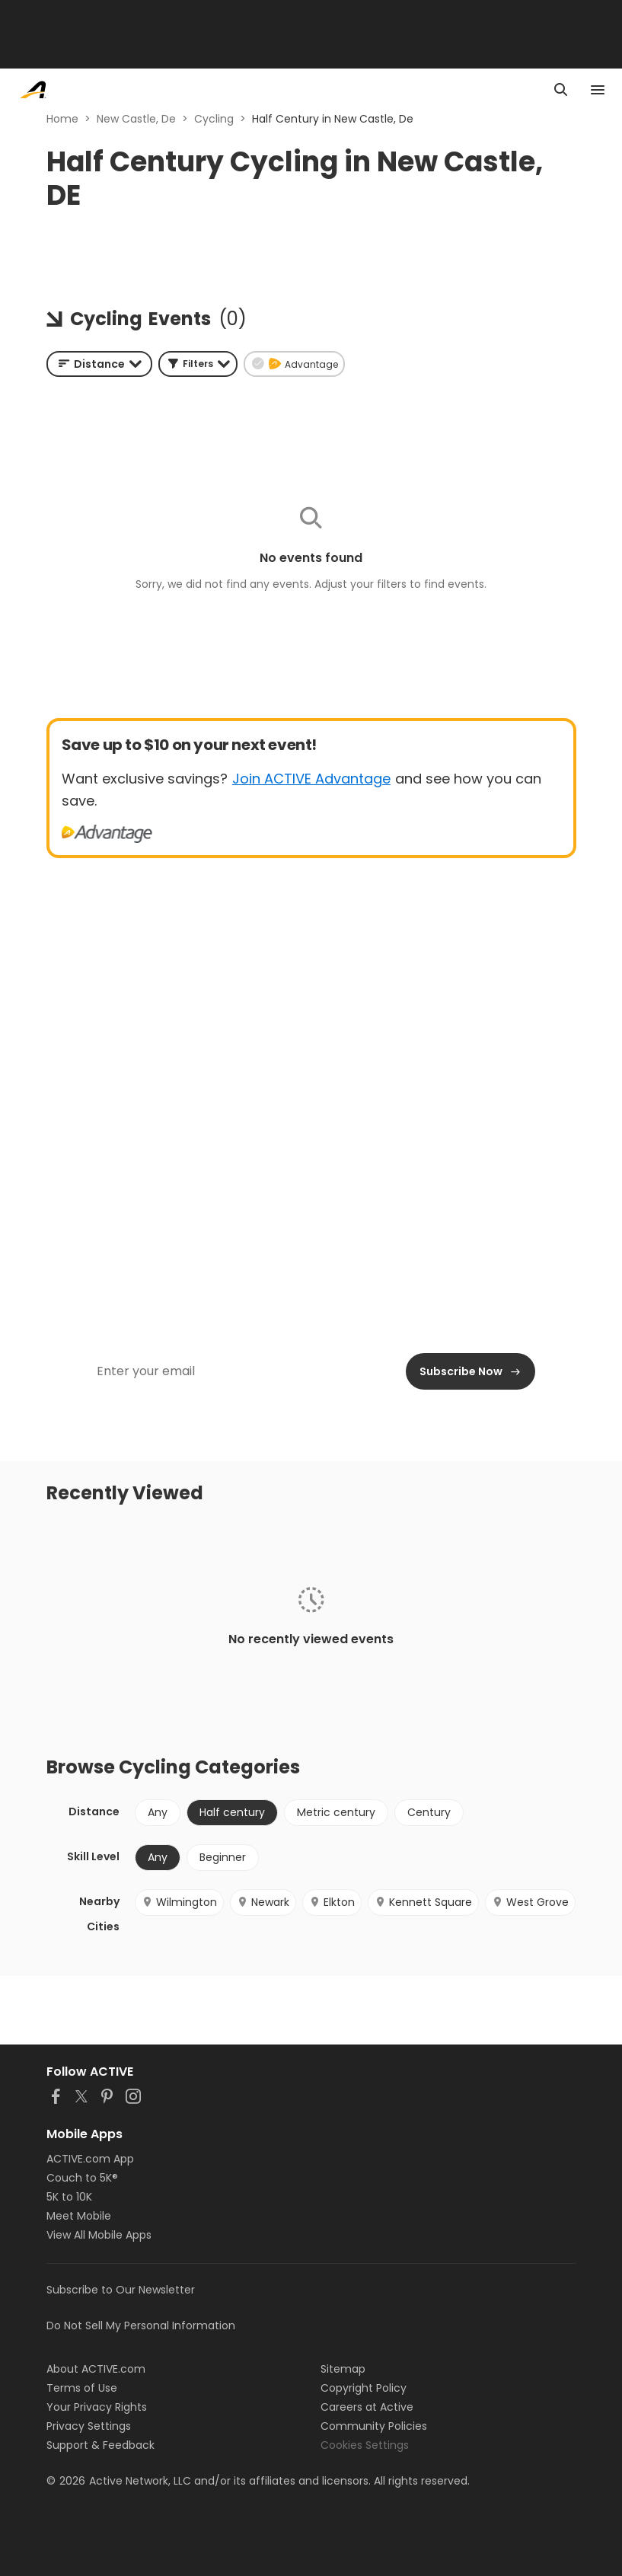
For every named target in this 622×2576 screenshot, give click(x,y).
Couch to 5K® (82, 2177)
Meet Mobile (78, 2215)
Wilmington (179, 1902)
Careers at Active (367, 2407)
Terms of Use (81, 2388)
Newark (263, 1902)
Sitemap (343, 2368)
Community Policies (374, 2426)
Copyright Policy (364, 2388)
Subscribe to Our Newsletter (120, 2289)
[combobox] (99, 364)
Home (62, 118)
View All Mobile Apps (99, 2234)
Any (157, 1812)
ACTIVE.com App (90, 2158)
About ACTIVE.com (95, 2368)
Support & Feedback (100, 2445)
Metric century (336, 1812)
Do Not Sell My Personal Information (140, 2325)
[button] (198, 364)
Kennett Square (423, 1902)
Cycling (214, 118)
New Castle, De (136, 118)
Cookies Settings (365, 2445)
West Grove (530, 1902)
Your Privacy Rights (96, 2407)
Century (429, 1812)
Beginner (222, 1857)
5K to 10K (69, 2196)
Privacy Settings (88, 2426)
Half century (232, 1812)
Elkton (332, 1902)
